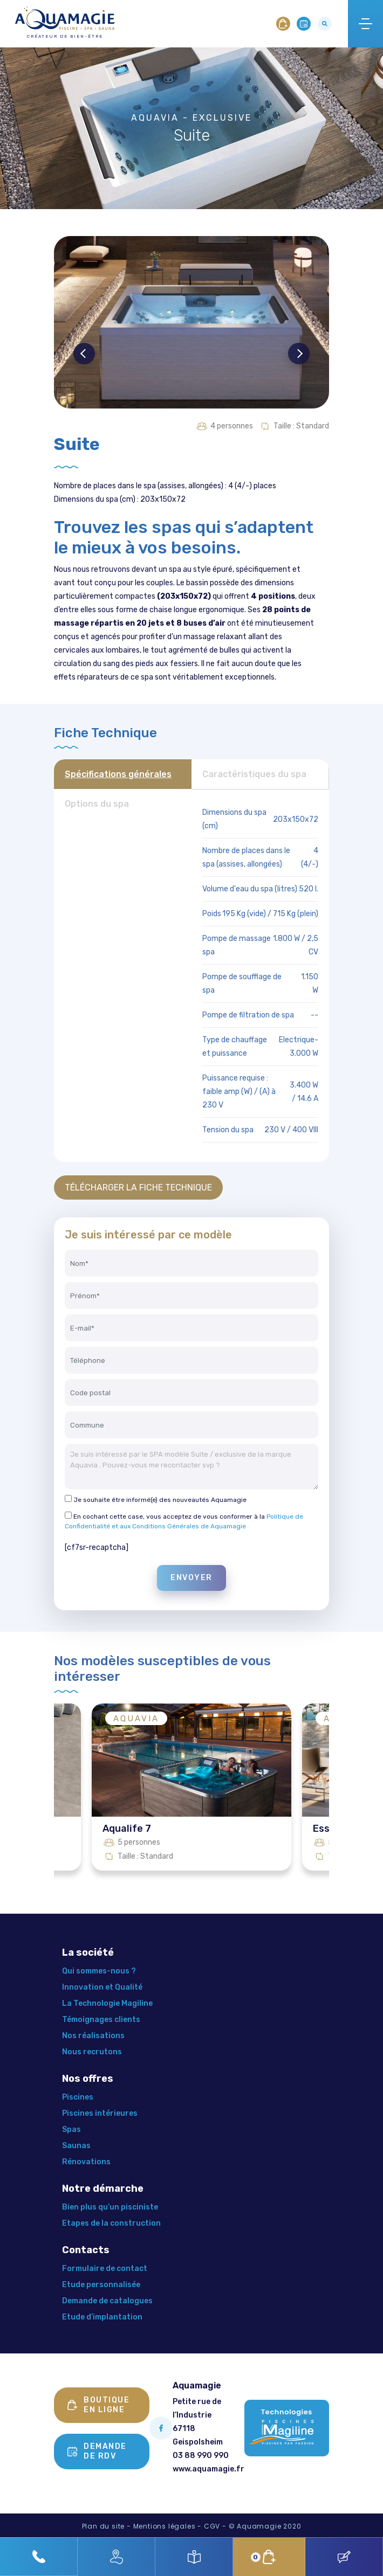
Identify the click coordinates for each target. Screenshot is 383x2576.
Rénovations (86, 2161)
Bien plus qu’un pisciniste (110, 2207)
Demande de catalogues (107, 2300)
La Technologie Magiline (107, 2003)
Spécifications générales (118, 774)
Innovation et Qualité (102, 1987)
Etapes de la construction (111, 2223)
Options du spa (97, 804)
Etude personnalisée (101, 2284)
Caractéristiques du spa (254, 774)
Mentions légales (164, 2526)
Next (299, 353)
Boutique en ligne (98, 2404)
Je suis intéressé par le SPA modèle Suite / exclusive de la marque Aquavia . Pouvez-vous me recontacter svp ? (191, 1467)
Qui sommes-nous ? (99, 1971)
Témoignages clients (101, 2019)
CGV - (215, 2526)
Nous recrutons (92, 2051)
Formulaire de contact (104, 2268)
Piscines (77, 2097)
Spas (71, 2129)
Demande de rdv (97, 2451)
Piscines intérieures (100, 2113)
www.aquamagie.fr (208, 2469)
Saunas (76, 2145)
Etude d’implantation (102, 2317)
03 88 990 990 (201, 2455)
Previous (84, 353)
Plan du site (103, 2526)
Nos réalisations (93, 2035)
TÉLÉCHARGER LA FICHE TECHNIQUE (138, 1187)
